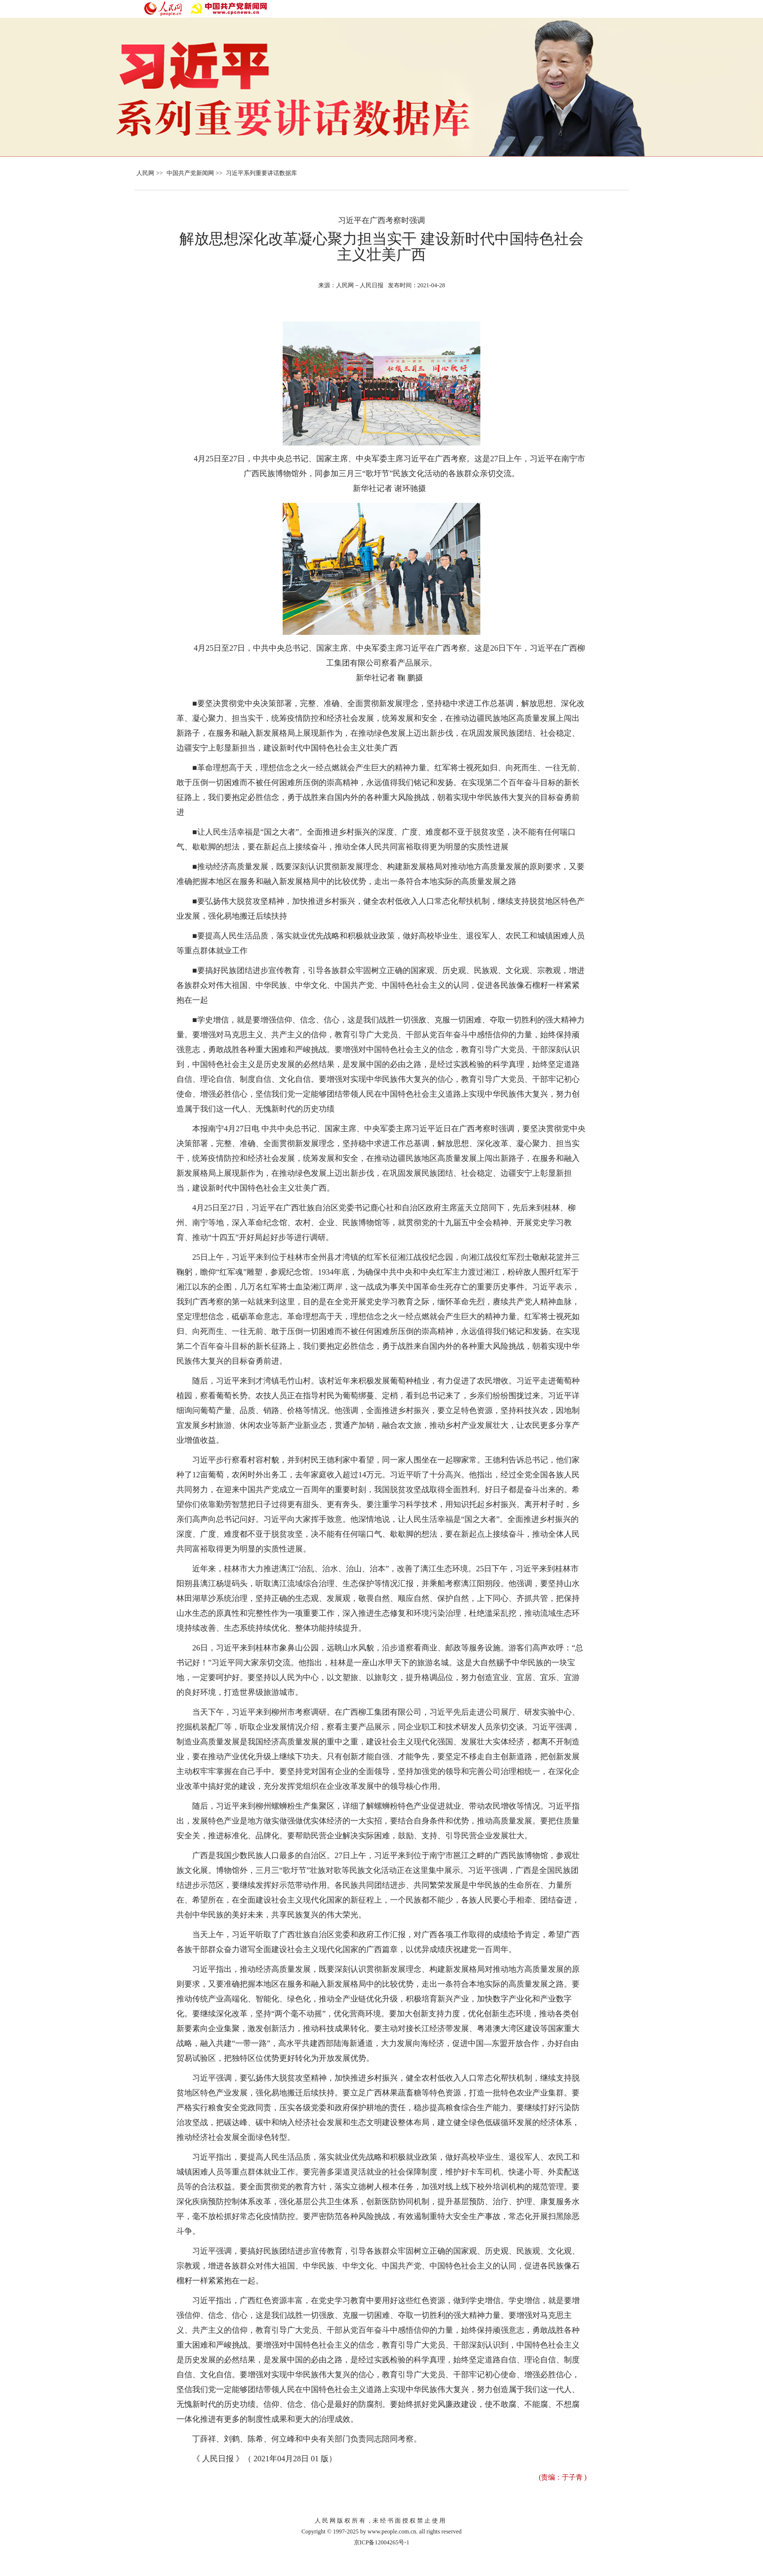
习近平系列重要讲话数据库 (261, 173)
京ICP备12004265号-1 (382, 2542)
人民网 (145, 173)
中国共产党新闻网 (190, 173)
